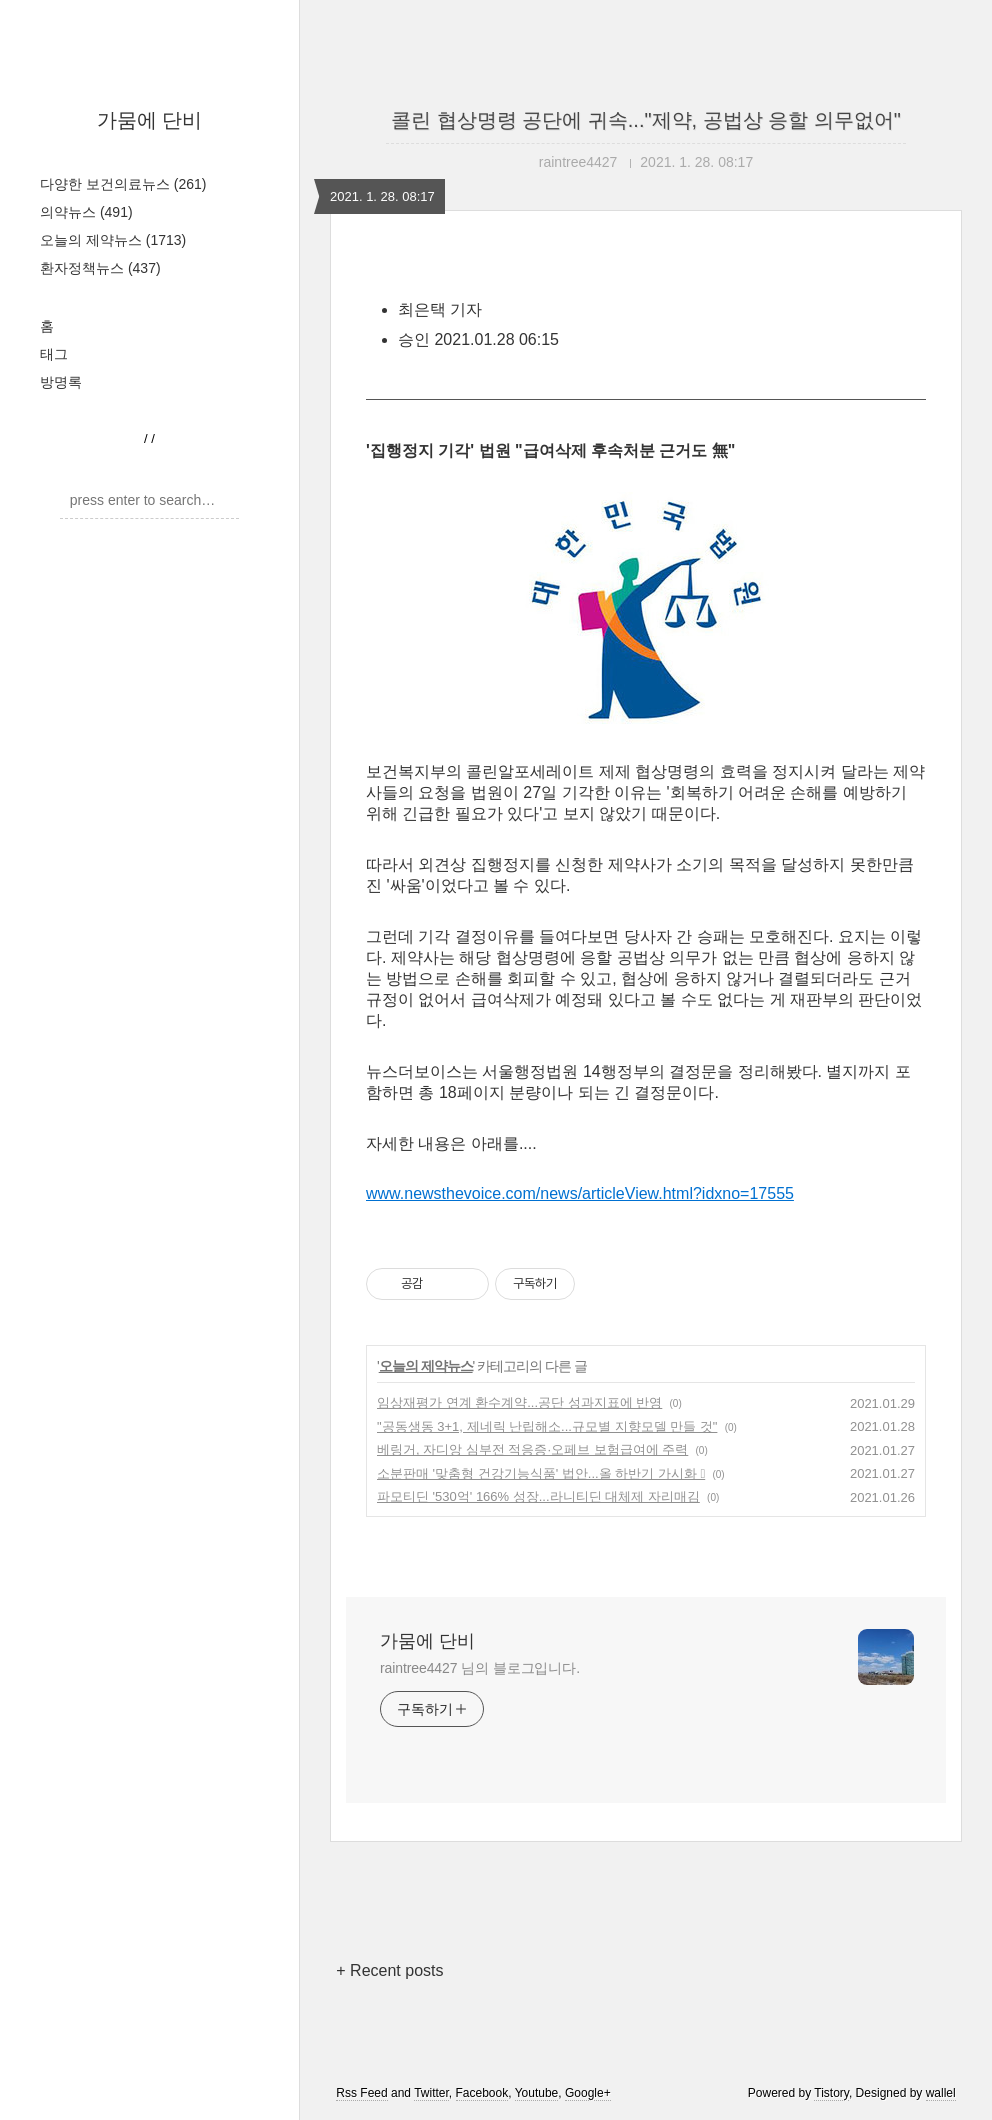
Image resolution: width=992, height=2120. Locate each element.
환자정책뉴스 (100, 268)
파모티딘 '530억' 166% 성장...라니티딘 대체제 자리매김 (538, 1496)
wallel (941, 2093)
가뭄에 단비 (150, 120)
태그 (54, 354)
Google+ (588, 2093)
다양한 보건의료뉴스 (123, 184)
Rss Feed (361, 2093)
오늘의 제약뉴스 (113, 240)
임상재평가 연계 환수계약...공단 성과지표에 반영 (519, 1402)
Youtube (537, 2093)
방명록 (61, 382)
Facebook (482, 2093)
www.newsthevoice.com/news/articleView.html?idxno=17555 (580, 1193)
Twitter (431, 2093)
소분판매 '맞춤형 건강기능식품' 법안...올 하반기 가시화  (541, 1473)
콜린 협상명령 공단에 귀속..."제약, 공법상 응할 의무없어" (646, 120)
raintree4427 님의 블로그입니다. (480, 1668)
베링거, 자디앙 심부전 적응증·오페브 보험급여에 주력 (532, 1449)
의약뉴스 (86, 212)
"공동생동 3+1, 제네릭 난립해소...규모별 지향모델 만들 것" (547, 1426)
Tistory (831, 2093)
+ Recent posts (389, 1970)
